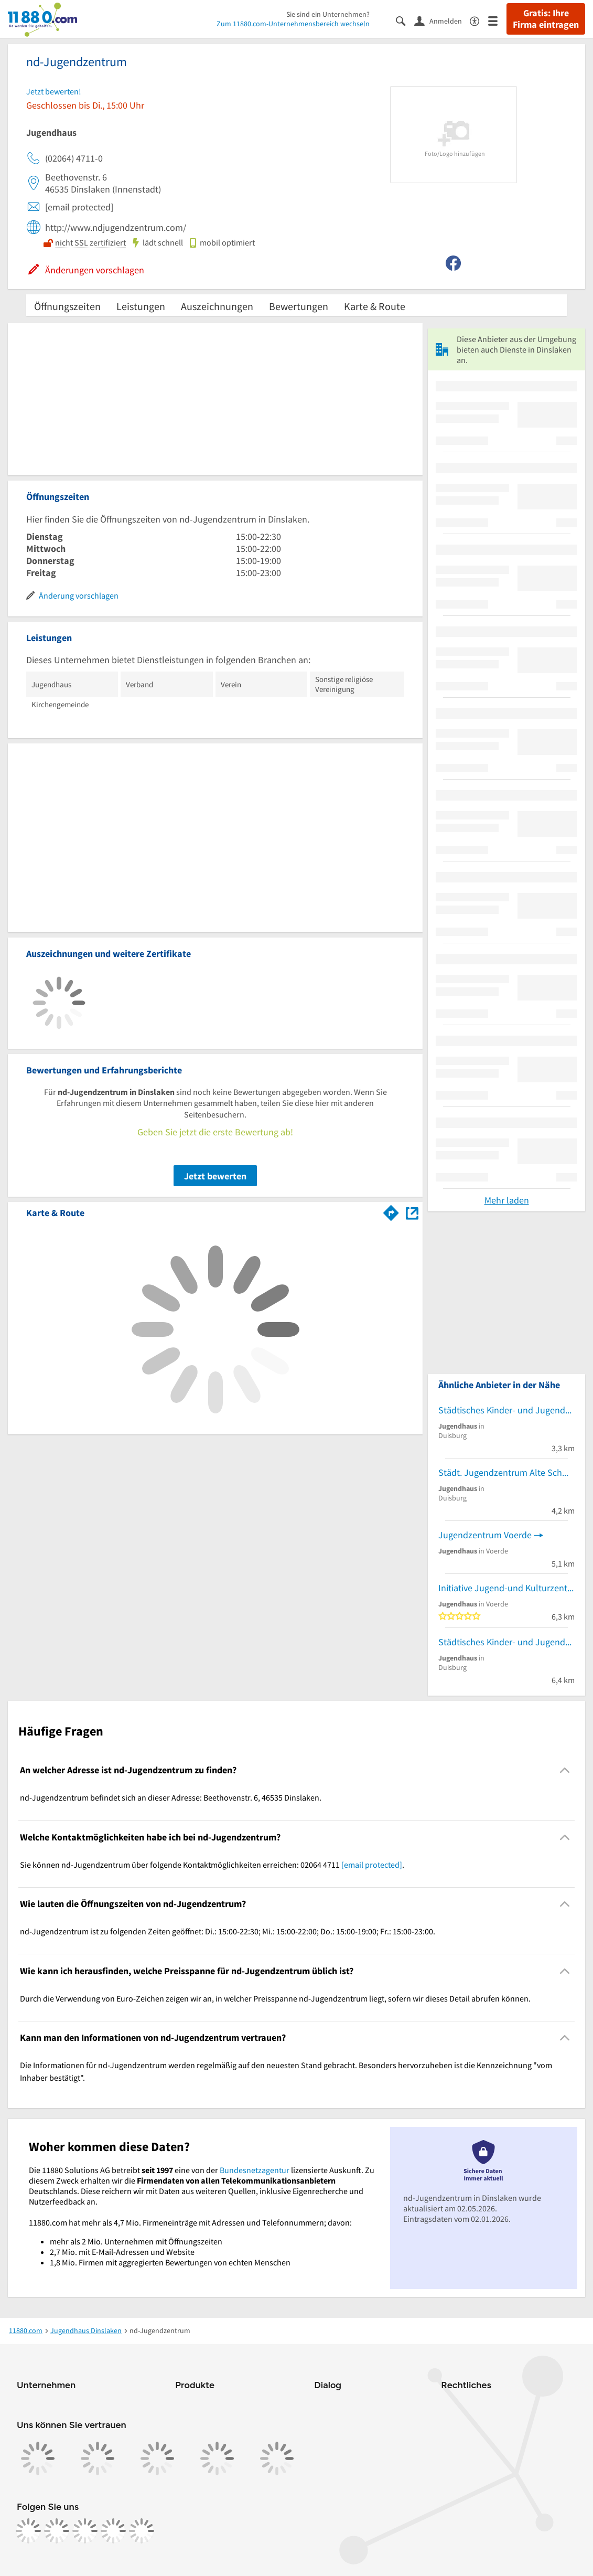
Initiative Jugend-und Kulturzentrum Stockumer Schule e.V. (506, 1588)
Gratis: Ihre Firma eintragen (546, 19)
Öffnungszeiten (67, 306)
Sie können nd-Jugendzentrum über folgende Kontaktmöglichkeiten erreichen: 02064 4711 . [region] (212, 1864)
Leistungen (140, 306)
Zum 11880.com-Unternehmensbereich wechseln (293, 23)
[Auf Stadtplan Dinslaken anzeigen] (412, 1212)
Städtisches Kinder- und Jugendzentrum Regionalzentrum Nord (506, 1642)
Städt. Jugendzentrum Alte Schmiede (506, 1472)
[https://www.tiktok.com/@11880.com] (84, 2530)
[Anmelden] (442, 20)
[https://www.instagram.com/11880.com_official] (56, 2530)
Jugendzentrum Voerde (485, 1535)
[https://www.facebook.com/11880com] (28, 2530)
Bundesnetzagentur (254, 2170)
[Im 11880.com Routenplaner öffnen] (391, 1211)
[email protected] (371, 1864)
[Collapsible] (565, 1770)
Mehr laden (506, 1200)
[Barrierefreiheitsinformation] (479, 20)
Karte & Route (374, 306)
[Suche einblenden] (405, 20)
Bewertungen (298, 306)
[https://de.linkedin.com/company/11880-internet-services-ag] (113, 2530)
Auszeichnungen (217, 306)
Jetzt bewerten (215, 1176)
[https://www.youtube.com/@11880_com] (141, 2530)
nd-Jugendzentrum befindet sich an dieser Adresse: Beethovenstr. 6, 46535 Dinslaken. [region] (170, 1797)
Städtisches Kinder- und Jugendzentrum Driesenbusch (506, 1410)
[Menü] (497, 20)
